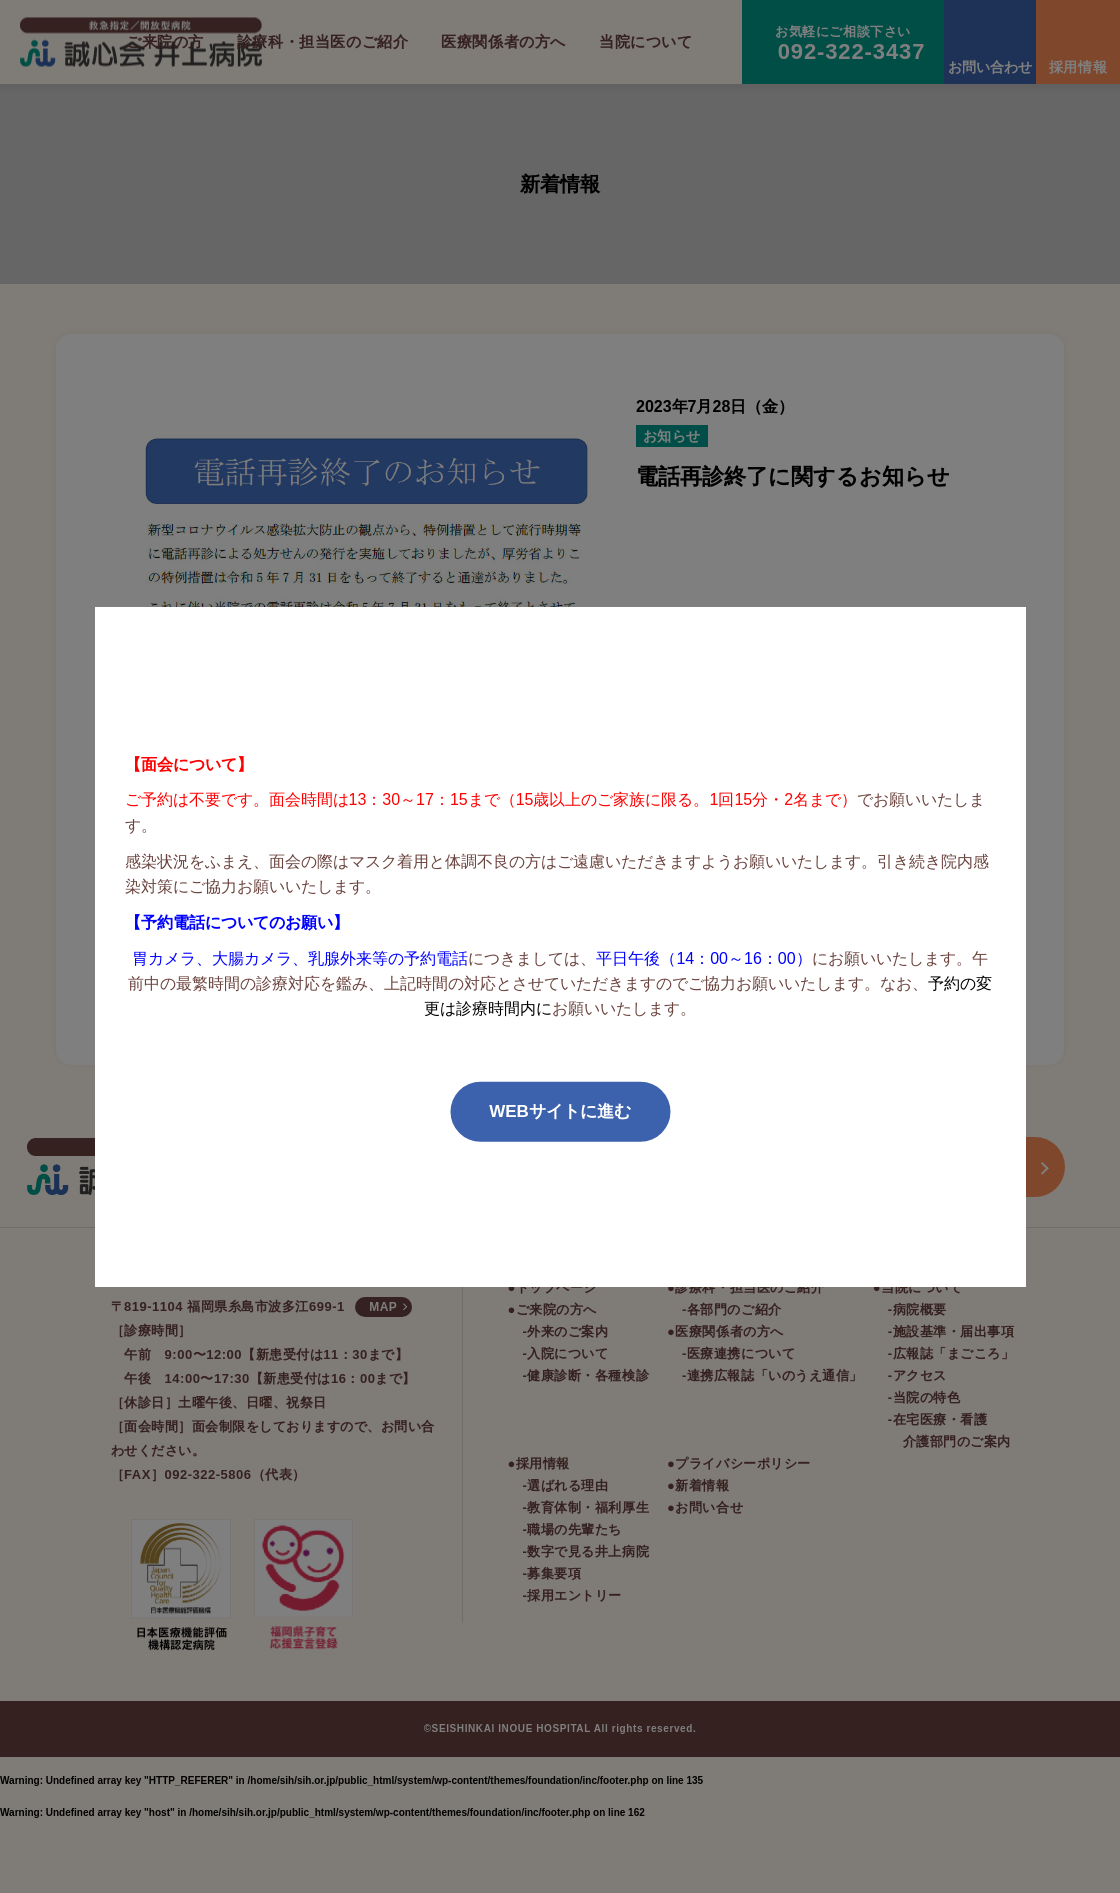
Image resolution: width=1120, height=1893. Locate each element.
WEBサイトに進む (560, 1111)
